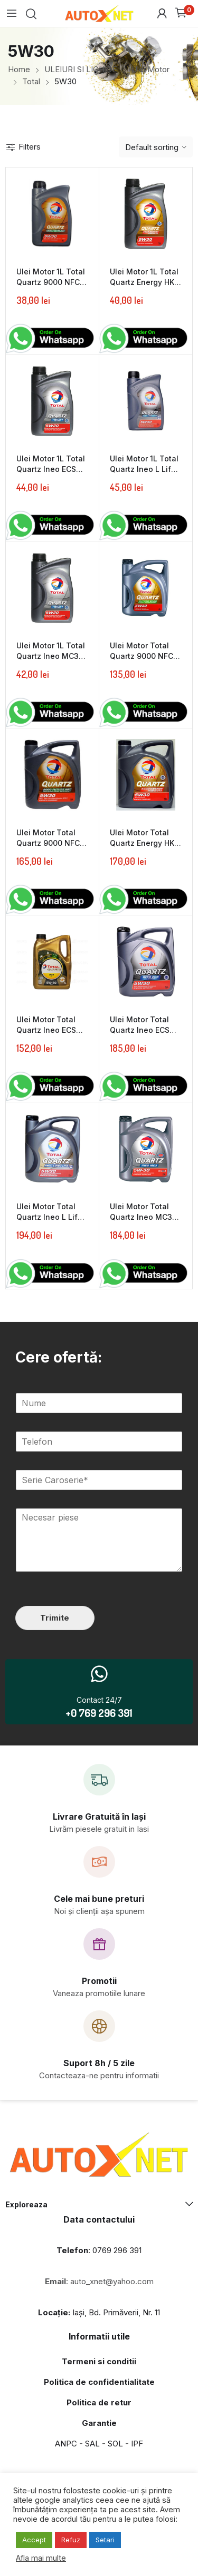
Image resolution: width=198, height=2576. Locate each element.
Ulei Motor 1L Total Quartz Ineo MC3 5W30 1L (50, 656)
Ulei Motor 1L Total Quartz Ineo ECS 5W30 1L (50, 469)
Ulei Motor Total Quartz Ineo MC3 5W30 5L (141, 1217)
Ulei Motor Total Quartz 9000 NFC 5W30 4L (141, 656)
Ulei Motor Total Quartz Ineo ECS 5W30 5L (139, 1030)
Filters (23, 147)
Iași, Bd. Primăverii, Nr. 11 (99, 2312)
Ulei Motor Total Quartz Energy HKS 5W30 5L (144, 843)
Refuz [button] (70, 2539)
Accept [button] (34, 2539)
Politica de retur (99, 2402)
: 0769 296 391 (99, 2250)
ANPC (66, 2444)
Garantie (99, 2423)
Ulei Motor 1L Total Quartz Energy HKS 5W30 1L (144, 282)
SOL (115, 2444)
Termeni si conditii (99, 2361)
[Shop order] (156, 146)
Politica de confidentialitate (99, 2382)
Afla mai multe (41, 2558)
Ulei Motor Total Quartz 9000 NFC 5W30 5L (48, 843)
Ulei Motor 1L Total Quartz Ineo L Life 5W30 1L (144, 469)
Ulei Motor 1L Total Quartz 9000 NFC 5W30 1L (50, 282)
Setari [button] (105, 2539)
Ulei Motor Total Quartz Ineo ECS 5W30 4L (46, 1030)
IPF (137, 2444)
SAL (92, 2444)
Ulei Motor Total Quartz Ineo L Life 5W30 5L (49, 1217)
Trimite (54, 1618)
